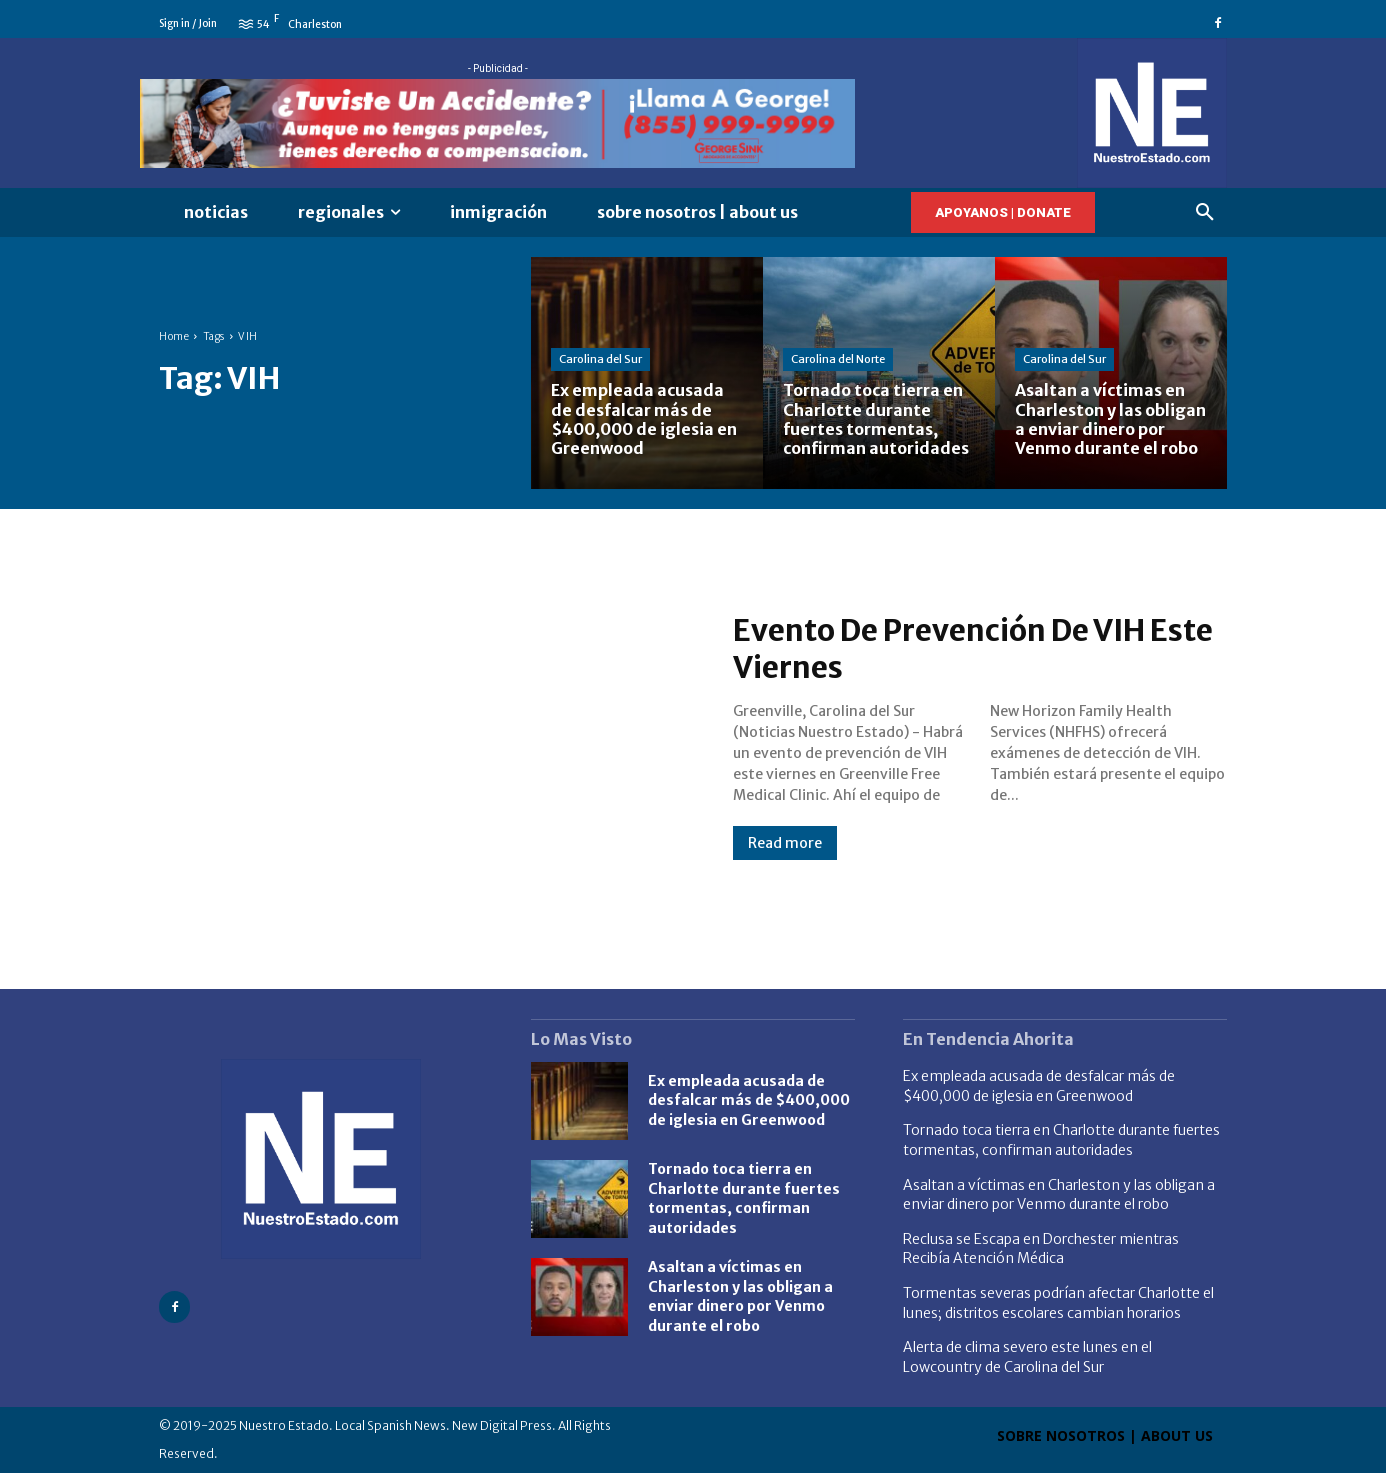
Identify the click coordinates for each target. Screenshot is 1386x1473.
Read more (785, 843)
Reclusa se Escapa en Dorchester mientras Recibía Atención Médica (1041, 1249)
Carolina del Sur (600, 359)
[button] (1205, 213)
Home (174, 336)
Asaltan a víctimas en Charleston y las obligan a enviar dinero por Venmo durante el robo (740, 1296)
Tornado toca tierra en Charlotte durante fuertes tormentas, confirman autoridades (744, 1198)
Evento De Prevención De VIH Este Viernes (975, 649)
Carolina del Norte (838, 359)
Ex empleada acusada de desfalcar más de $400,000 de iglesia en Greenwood (749, 1100)
